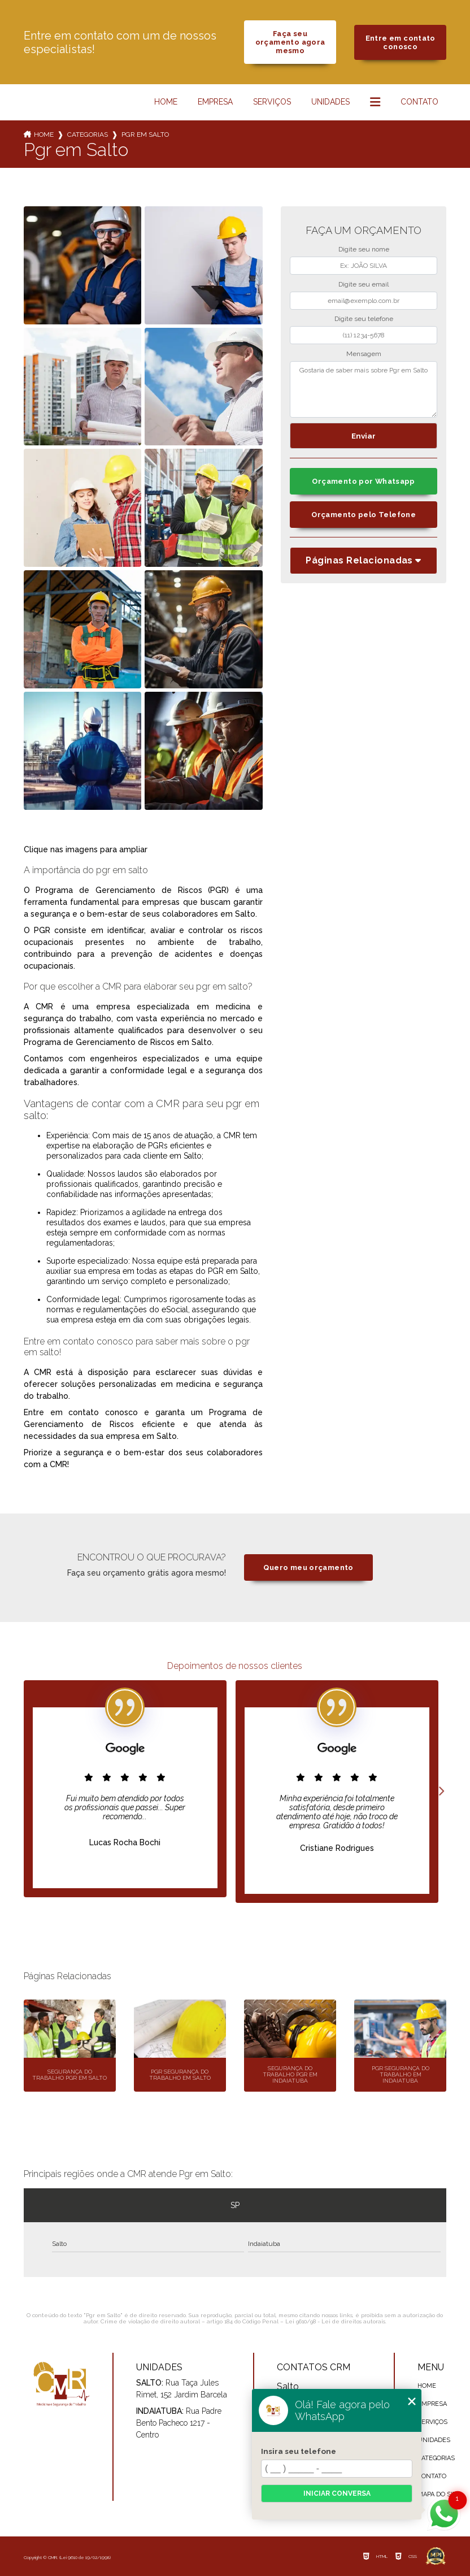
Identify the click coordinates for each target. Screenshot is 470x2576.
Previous (29, 1791)
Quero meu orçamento (308, 1567)
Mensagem (363, 354)
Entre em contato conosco (400, 42)
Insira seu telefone (298, 2451)
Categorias (87, 134)
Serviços (272, 101)
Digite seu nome (363, 249)
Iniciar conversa (337, 2493)
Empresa (215, 101)
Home (165, 101)
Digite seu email (363, 284)
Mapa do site (438, 2494)
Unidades (330, 101)
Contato (419, 101)
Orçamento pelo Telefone (363, 514)
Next (440, 1791)
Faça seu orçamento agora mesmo (290, 42)
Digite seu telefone (363, 319)
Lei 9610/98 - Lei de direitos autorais (335, 2321)
